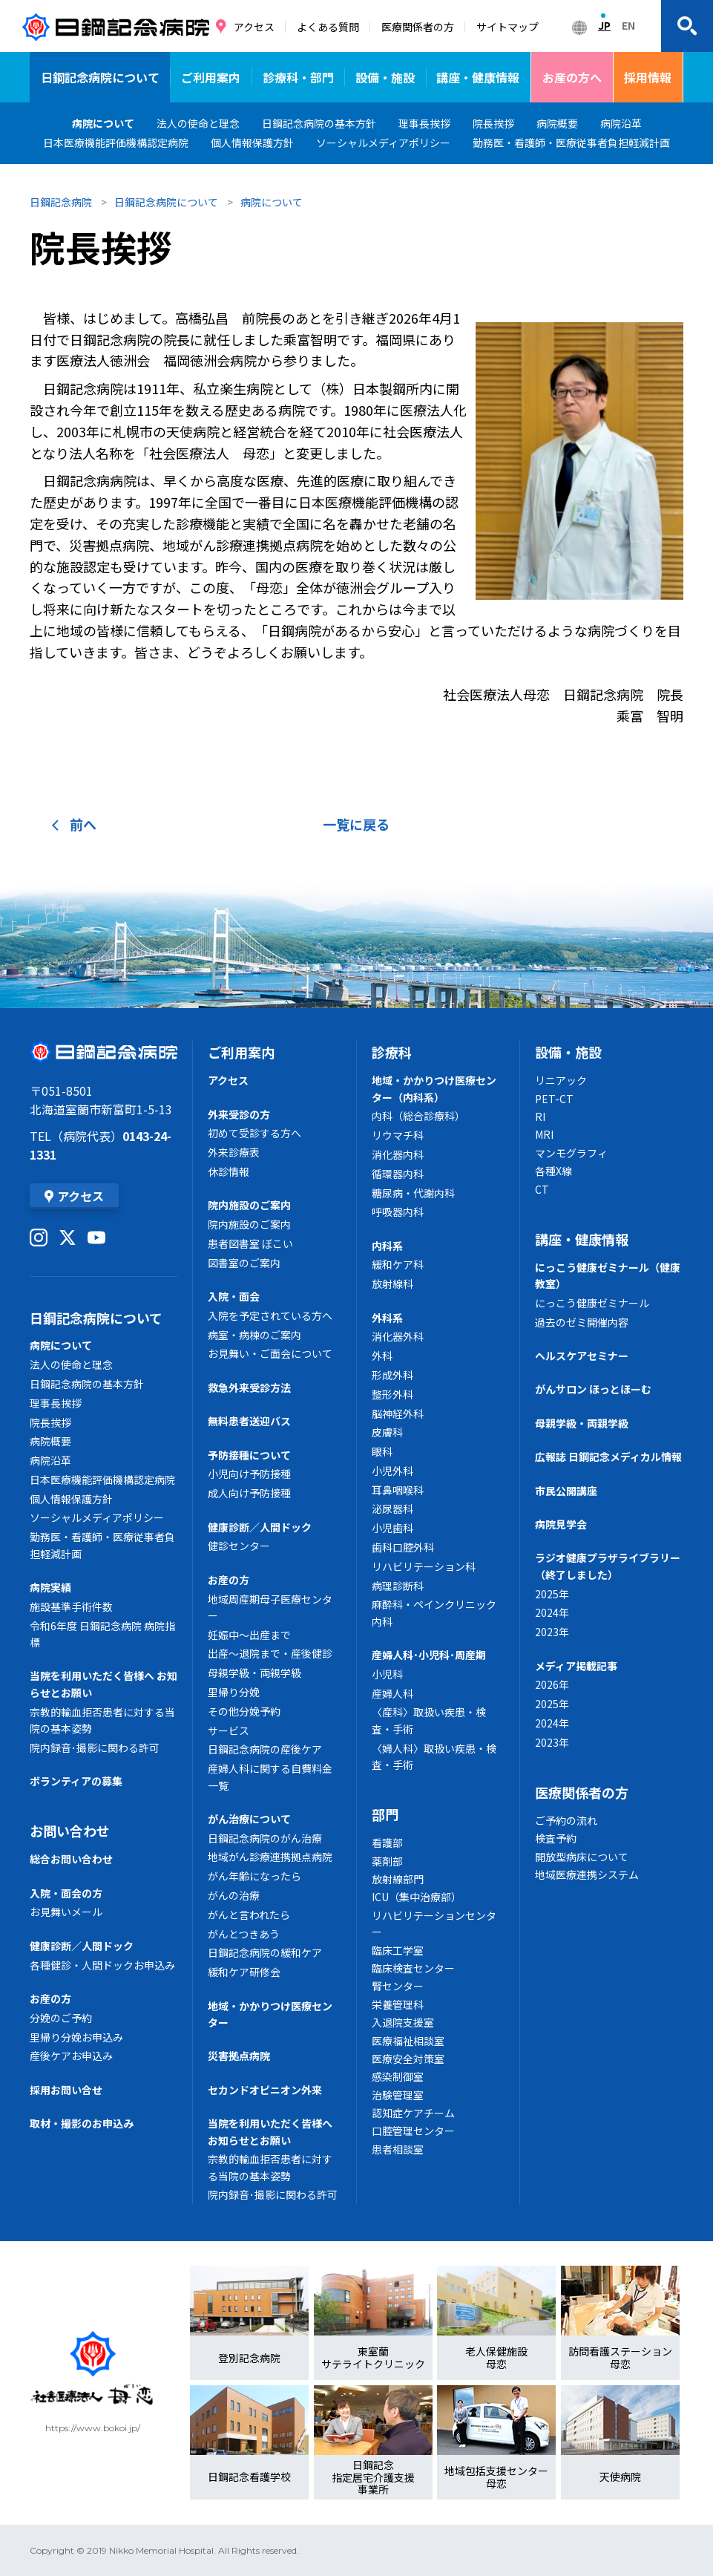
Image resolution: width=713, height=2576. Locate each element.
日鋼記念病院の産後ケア (265, 1749)
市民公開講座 (566, 1490)
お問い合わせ (70, 1830)
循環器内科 (398, 1173)
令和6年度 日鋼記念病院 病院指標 (102, 1634)
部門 (385, 1814)
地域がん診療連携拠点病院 (270, 1856)
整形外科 (392, 1394)
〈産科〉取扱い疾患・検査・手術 (429, 1720)
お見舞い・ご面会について (270, 1353)
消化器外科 (398, 1336)
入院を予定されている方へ (270, 1315)
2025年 (552, 1593)
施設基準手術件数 (71, 1606)
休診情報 (228, 1171)
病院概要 (50, 1441)
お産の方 (50, 1998)
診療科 (392, 1052)
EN (628, 25)
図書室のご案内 (244, 1262)
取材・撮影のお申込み (82, 2123)
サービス (228, 1730)
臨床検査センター (413, 1968)
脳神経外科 (398, 1413)
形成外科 (392, 1374)
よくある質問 (328, 26)
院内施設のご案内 (249, 1204)
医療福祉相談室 (408, 2040)
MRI (544, 1134)
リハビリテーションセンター (434, 1923)
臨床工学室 (398, 1950)
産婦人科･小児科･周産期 (429, 1654)
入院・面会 (234, 1296)
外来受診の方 (239, 1114)
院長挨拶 (50, 1422)
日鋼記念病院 (61, 201)
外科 (382, 1355)
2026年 (552, 1684)
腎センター (398, 1985)
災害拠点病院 (239, 2055)
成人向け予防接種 (249, 1492)
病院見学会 (561, 1524)
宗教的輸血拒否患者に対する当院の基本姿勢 (102, 1720)
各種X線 (553, 1170)
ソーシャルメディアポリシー (97, 1517)
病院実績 (50, 1587)
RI (540, 1116)
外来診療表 (234, 1152)
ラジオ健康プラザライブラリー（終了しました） (607, 1565)
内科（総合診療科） (418, 1115)
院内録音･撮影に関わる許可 (95, 1747)
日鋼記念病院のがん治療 (265, 1838)
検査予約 (555, 1838)
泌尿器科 (392, 1508)
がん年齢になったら (254, 1876)
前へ (74, 824)
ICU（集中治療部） (416, 1896)
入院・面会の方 (66, 1893)
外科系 (387, 1317)
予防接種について (249, 1455)
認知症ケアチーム (413, 2112)
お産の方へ (572, 77)
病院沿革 (50, 1460)
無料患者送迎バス (249, 1420)
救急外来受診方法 (249, 1387)
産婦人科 (392, 1693)
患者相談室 (398, 2149)
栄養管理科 (398, 2004)
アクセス (254, 26)
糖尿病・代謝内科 (413, 1193)
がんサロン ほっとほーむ (593, 1389)
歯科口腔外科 (403, 1547)
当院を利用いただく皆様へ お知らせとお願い (103, 1683)
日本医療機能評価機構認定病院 (102, 1479)
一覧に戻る (356, 824)
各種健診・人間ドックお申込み (102, 1965)
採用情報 (647, 77)
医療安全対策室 (408, 2058)
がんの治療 (234, 1895)
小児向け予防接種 (249, 1473)
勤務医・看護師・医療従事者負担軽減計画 (102, 1544)
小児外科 (392, 1470)
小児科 (387, 1674)
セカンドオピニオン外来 (265, 2089)
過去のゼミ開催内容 (581, 1322)
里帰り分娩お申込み (76, 2037)
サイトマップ (507, 26)
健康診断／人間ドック (82, 1945)
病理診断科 (398, 1585)
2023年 (552, 1631)
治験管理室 (398, 2095)
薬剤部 (387, 1861)
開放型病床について (581, 1856)
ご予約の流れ (566, 1820)
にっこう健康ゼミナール (592, 1302)
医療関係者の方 (417, 26)
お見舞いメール (66, 1911)
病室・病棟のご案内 (254, 1334)
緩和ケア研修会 (244, 1971)
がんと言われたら (249, 1914)
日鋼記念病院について (100, 77)
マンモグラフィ (571, 1152)
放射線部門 (398, 1878)
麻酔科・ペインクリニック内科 (434, 1612)
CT (542, 1189)
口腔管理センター (413, 2130)
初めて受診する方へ (254, 1132)
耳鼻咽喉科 (398, 1489)
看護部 (387, 1842)
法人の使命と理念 (71, 1364)
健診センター (239, 1545)
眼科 (382, 1451)
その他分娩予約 (244, 1711)
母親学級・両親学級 (254, 1672)
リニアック (561, 1080)
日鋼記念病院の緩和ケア (265, 1952)
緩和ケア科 (398, 1264)
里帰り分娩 (234, 1691)
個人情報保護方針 (71, 1498)
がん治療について (249, 1818)
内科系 (387, 1245)
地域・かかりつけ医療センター (270, 2014)
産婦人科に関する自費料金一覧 (270, 1776)
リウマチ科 (398, 1135)
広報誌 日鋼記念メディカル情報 (608, 1456)
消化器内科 (398, 1154)
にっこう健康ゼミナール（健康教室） (607, 1275)
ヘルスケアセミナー (581, 1355)
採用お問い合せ (66, 2089)
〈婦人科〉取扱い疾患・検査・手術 (434, 1756)
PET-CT (554, 1098)
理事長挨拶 (56, 1403)
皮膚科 (387, 1432)
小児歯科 (392, 1527)
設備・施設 (385, 77)
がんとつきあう (244, 1933)
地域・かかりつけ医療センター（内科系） (434, 1088)
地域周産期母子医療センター (270, 1607)
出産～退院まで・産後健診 (270, 1653)
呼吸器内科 (398, 1211)
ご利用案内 (210, 77)
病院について (103, 123)
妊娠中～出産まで (249, 1634)
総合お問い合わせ (71, 1858)
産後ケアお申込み (71, 2055)
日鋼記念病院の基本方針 (87, 1383)
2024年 (552, 1612)
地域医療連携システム (587, 1874)
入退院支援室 (403, 2022)
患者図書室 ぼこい (250, 1243)
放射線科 (392, 1283)
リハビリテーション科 (424, 1566)
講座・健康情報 (477, 77)
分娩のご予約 (61, 2017)
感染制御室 (398, 2076)
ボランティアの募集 (76, 1781)
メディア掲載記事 (576, 1665)
